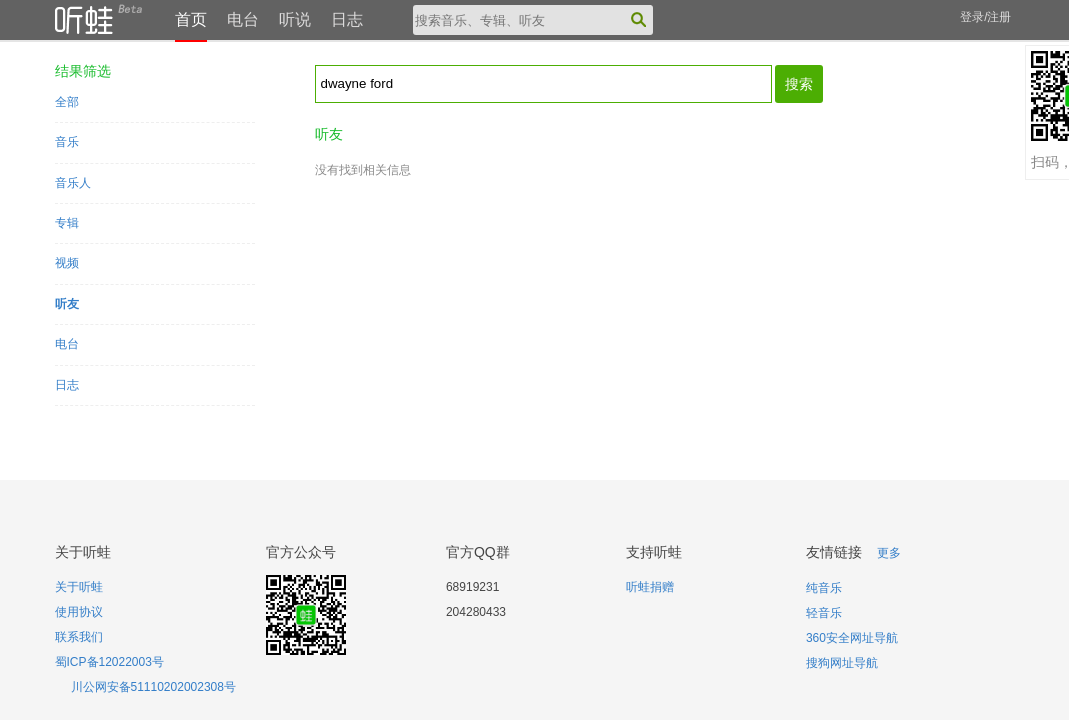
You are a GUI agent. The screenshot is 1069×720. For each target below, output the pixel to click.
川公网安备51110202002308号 (153, 687)
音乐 (67, 142)
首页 (191, 19)
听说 (295, 19)
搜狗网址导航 (842, 663)
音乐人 (73, 183)
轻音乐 (824, 613)
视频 (67, 263)
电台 (243, 19)
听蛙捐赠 (650, 587)
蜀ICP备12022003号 (109, 662)
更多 (889, 553)
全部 (67, 102)
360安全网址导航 (852, 638)
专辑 (67, 223)
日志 (347, 19)
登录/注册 (985, 17)
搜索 (799, 84)
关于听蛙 (79, 587)
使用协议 (79, 612)
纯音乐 (824, 588)
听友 (67, 304)
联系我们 (79, 637)
